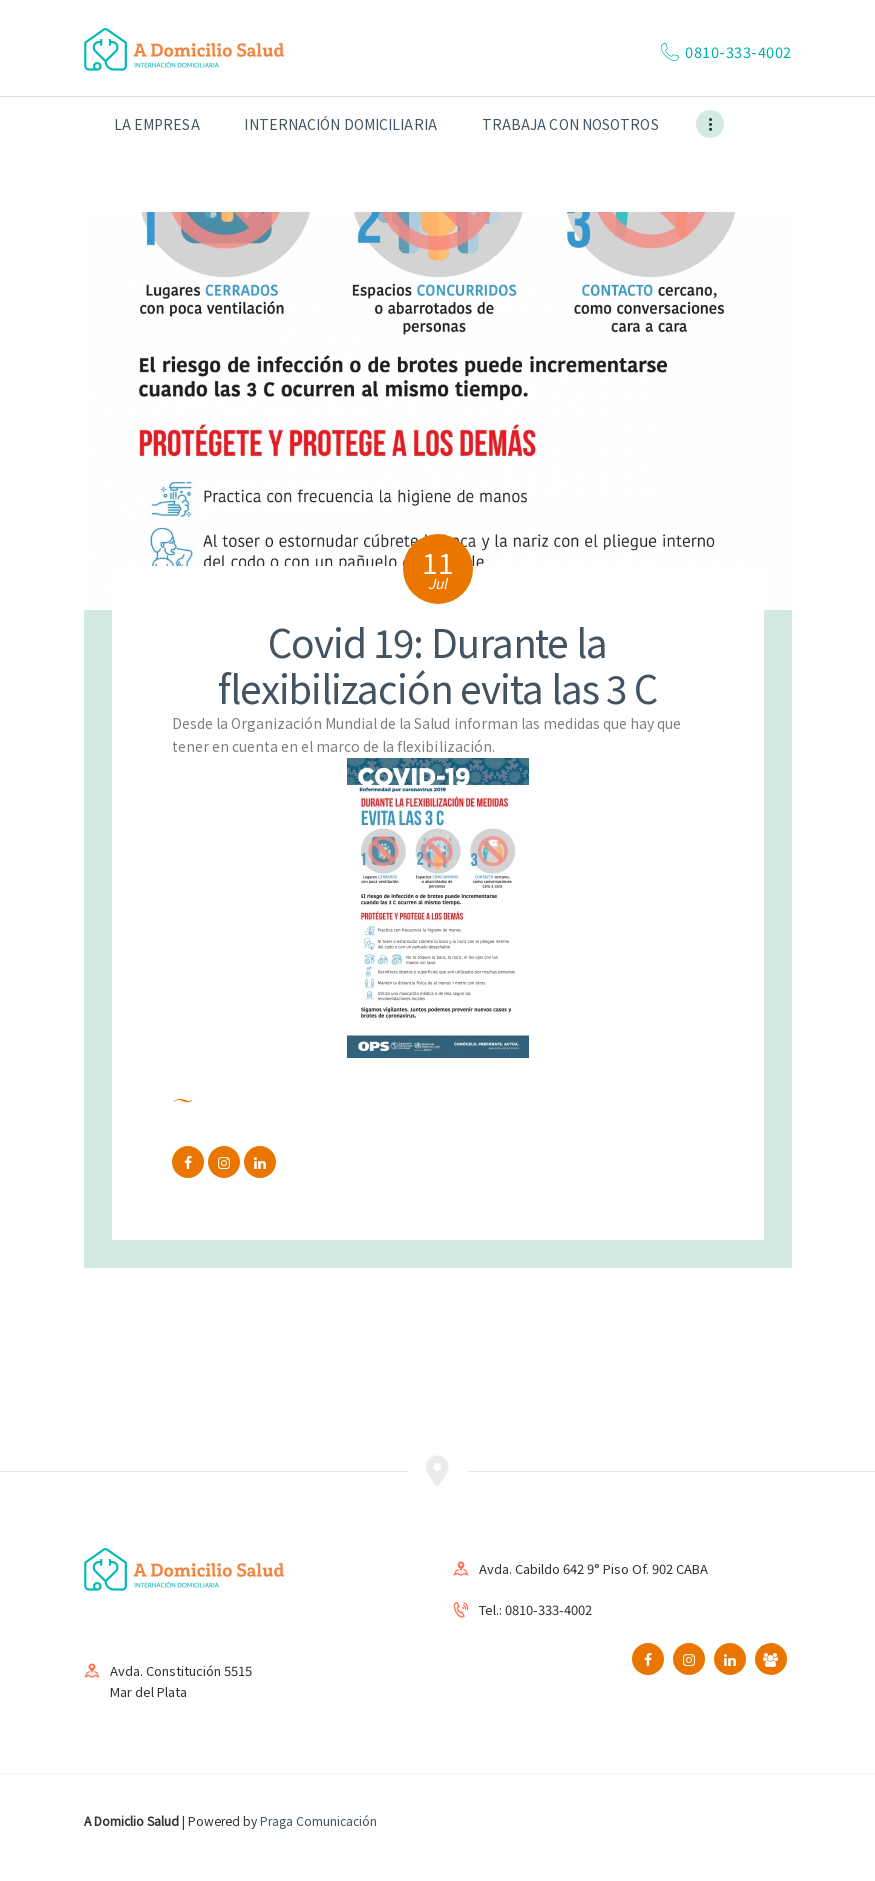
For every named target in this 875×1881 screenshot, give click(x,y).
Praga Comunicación (318, 1820)
